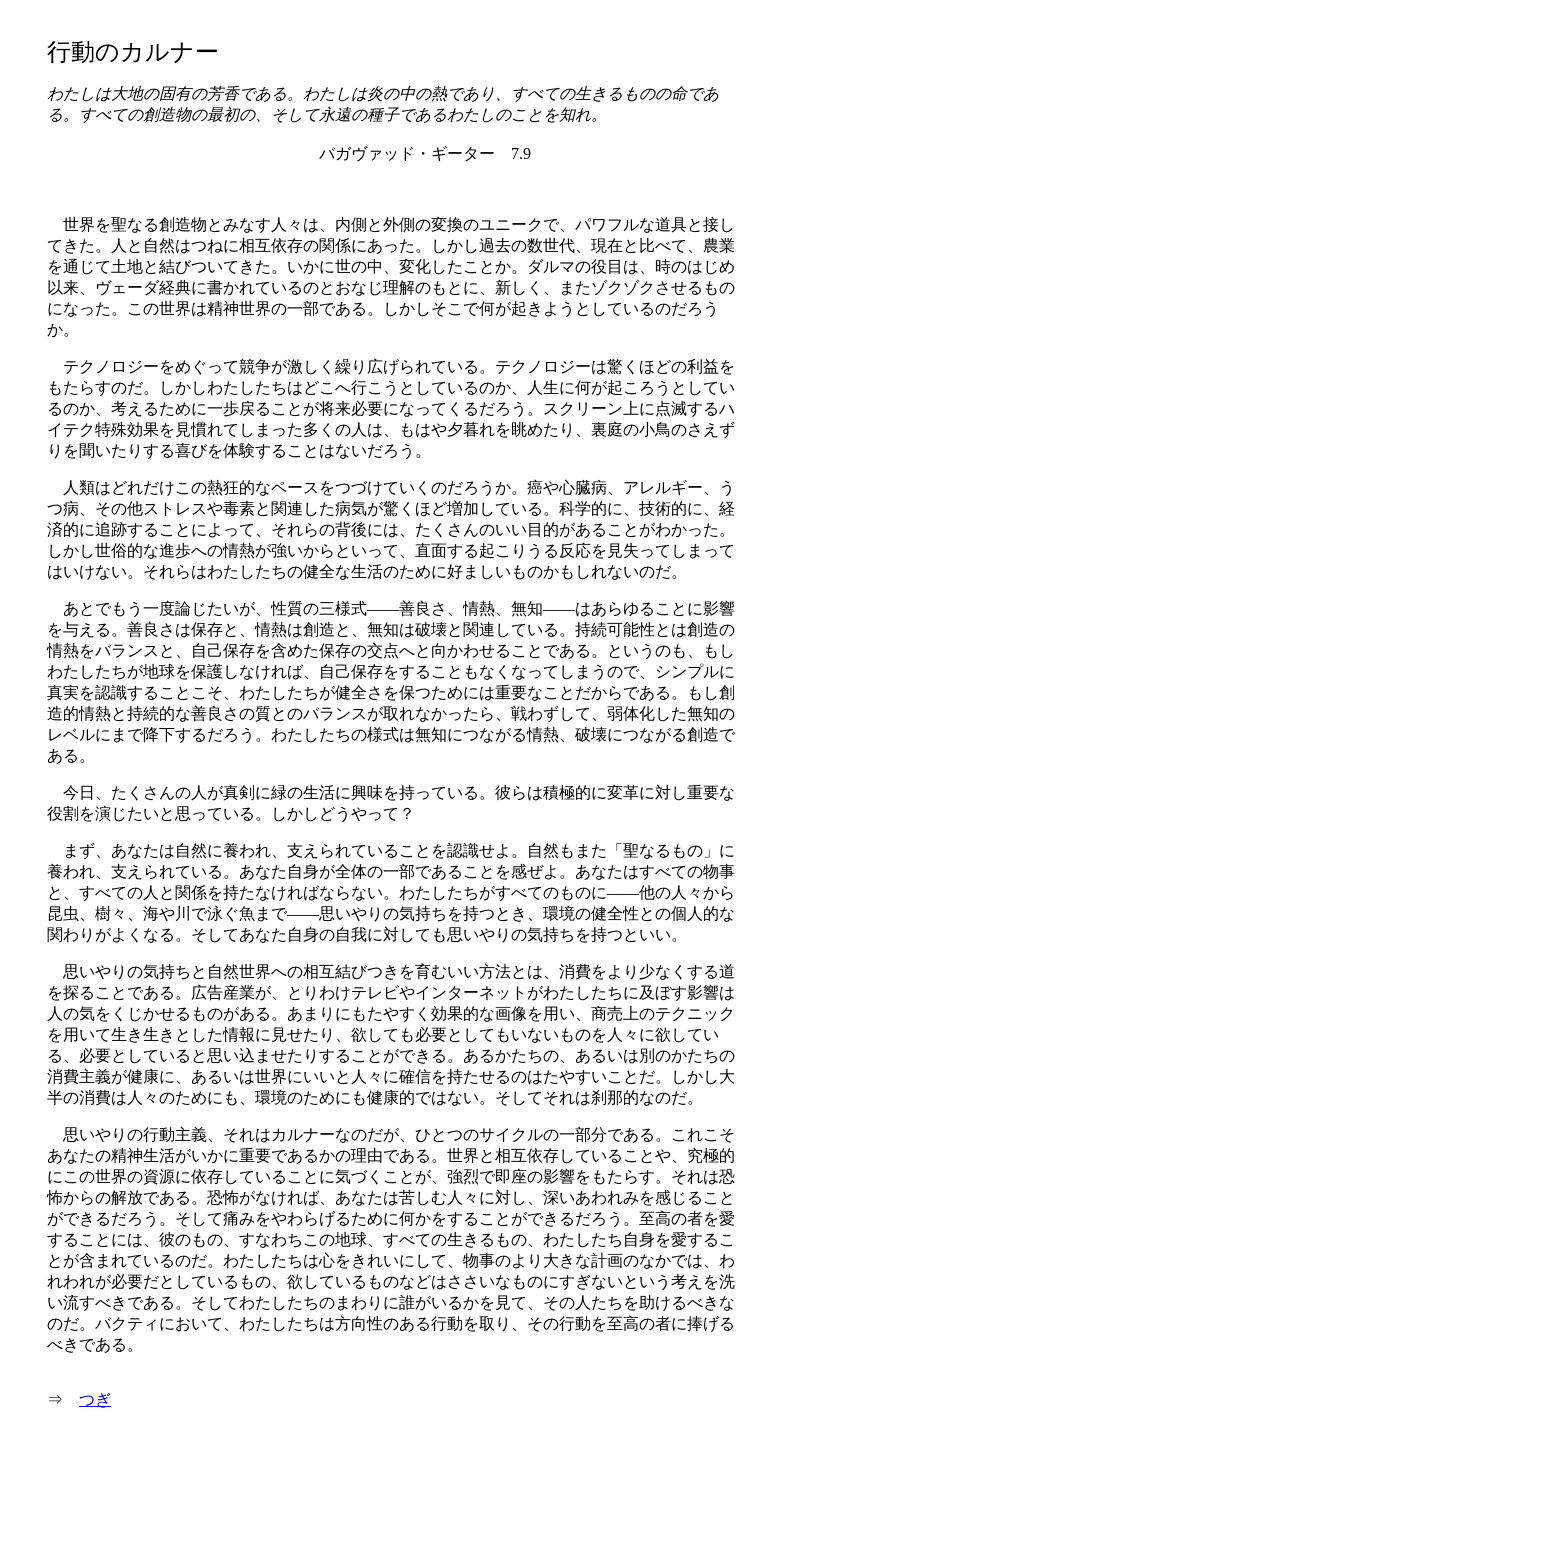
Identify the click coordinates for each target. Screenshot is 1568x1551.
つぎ (95, 1399)
